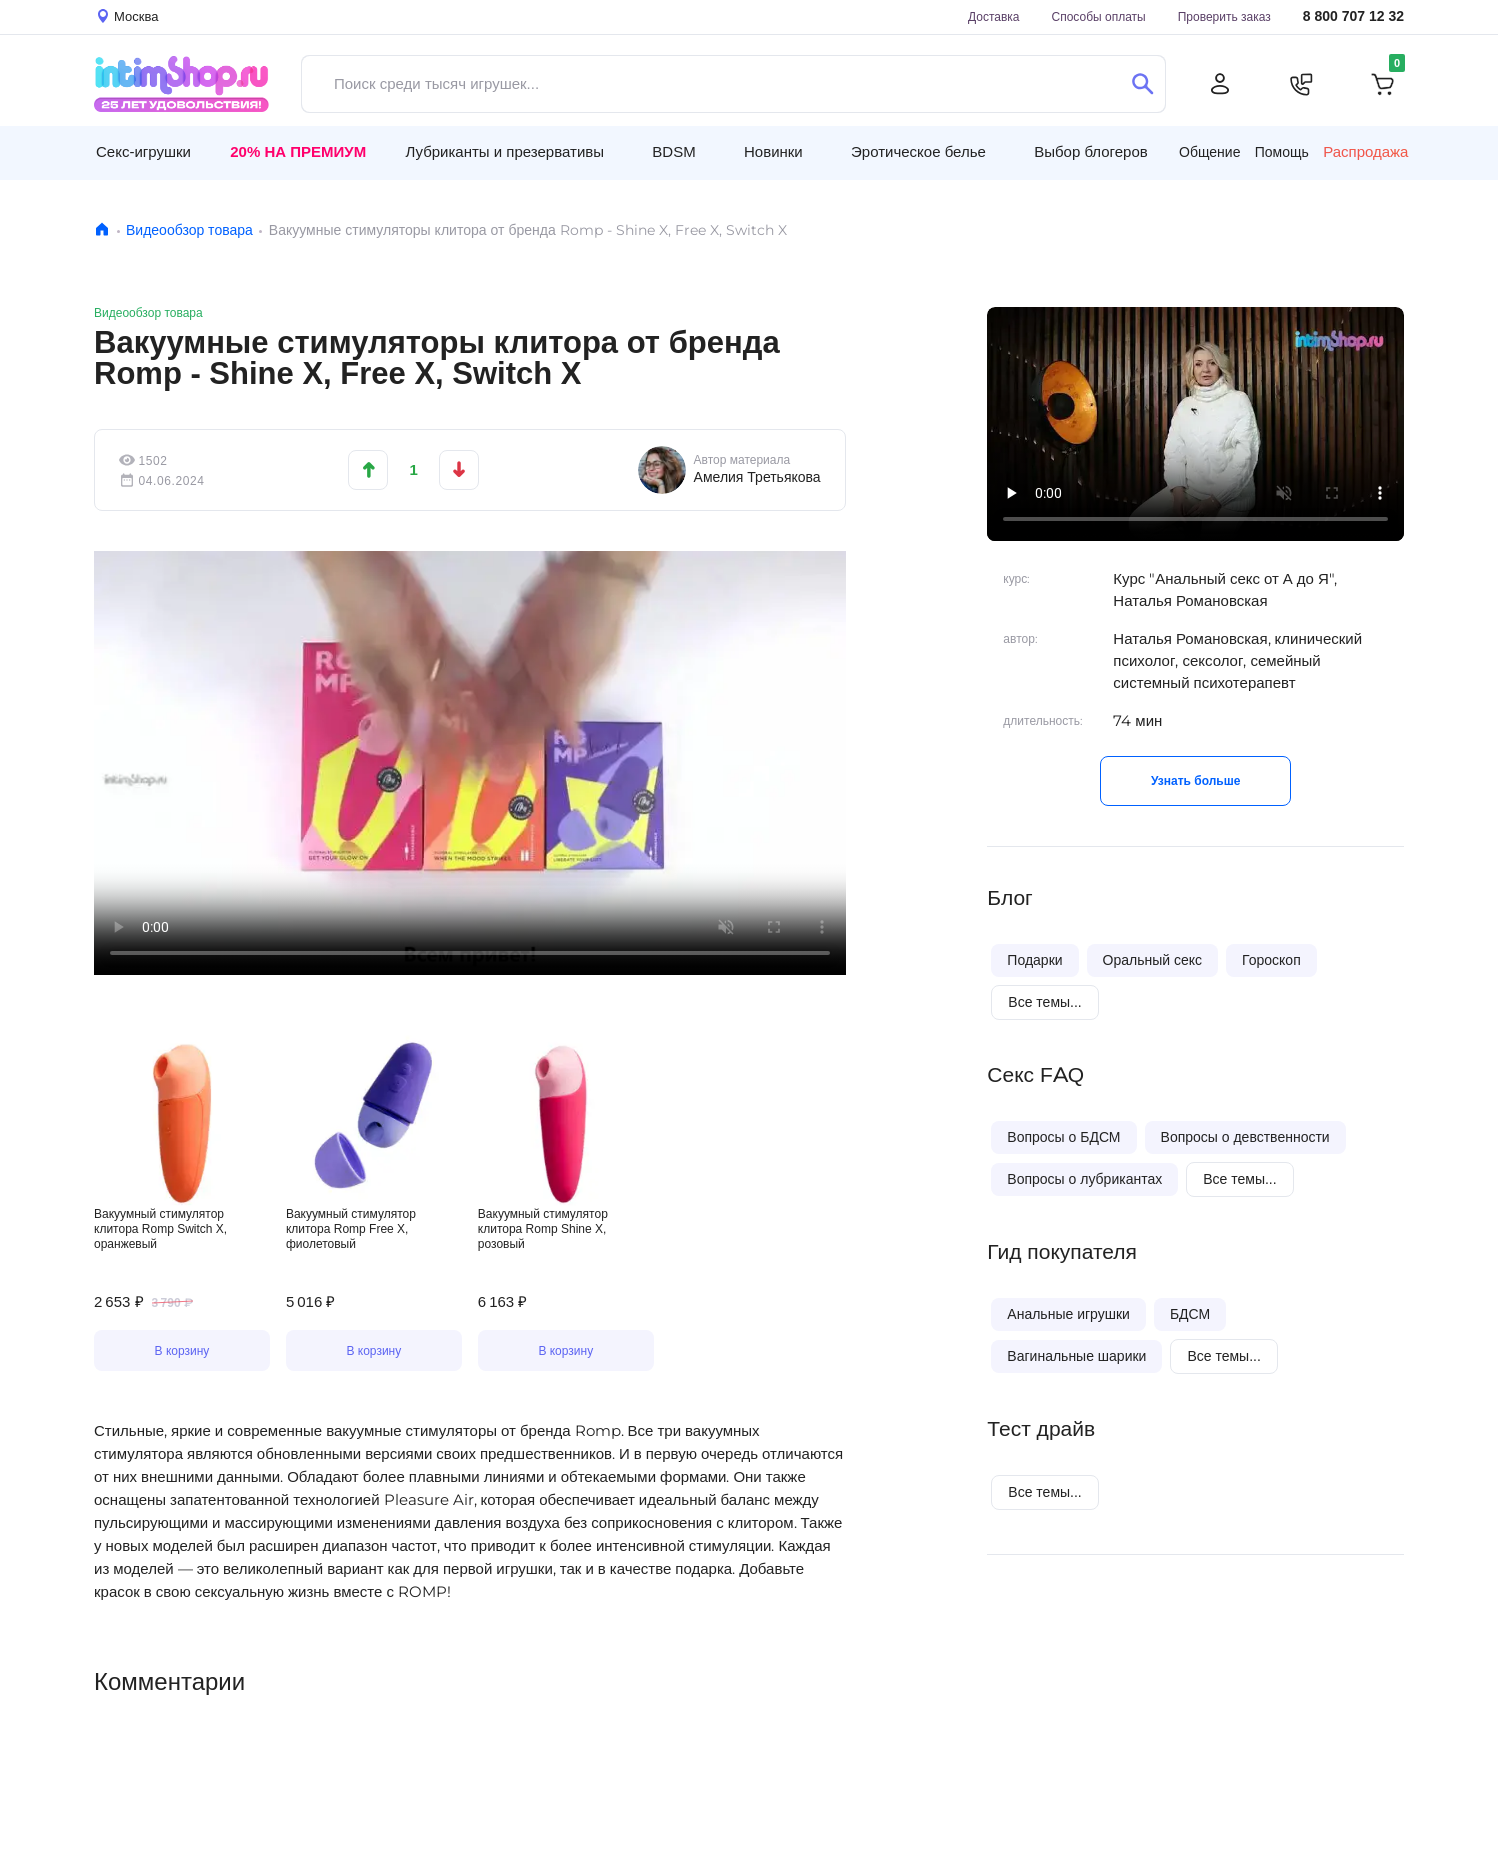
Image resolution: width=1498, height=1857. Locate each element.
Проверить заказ (1224, 16)
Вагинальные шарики (1076, 1356)
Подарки (1034, 960)
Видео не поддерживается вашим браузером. (470, 763)
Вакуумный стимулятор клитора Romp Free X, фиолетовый (351, 1228)
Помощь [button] (1282, 152)
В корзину (182, 1350)
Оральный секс (1153, 960)
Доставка (994, 16)
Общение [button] (1209, 152)
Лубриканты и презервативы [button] (504, 151)
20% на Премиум (298, 151)
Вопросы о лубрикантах (1084, 1179)
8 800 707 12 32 (1353, 16)
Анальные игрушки (1068, 1314)
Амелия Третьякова (757, 477)
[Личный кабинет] (1220, 84)
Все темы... (1044, 1002)
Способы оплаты (1099, 16)
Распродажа (1365, 152)
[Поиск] (1142, 84)
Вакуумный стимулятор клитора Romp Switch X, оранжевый (160, 1228)
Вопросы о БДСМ (1063, 1137)
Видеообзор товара (189, 230)
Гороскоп (1271, 960)
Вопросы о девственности (1245, 1137)
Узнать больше (1195, 780)
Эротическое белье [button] (918, 151)
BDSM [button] (673, 151)
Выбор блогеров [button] (1091, 151)
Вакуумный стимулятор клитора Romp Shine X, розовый (543, 1228)
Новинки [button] (773, 151)
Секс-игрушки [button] (143, 151)
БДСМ (1190, 1314)
